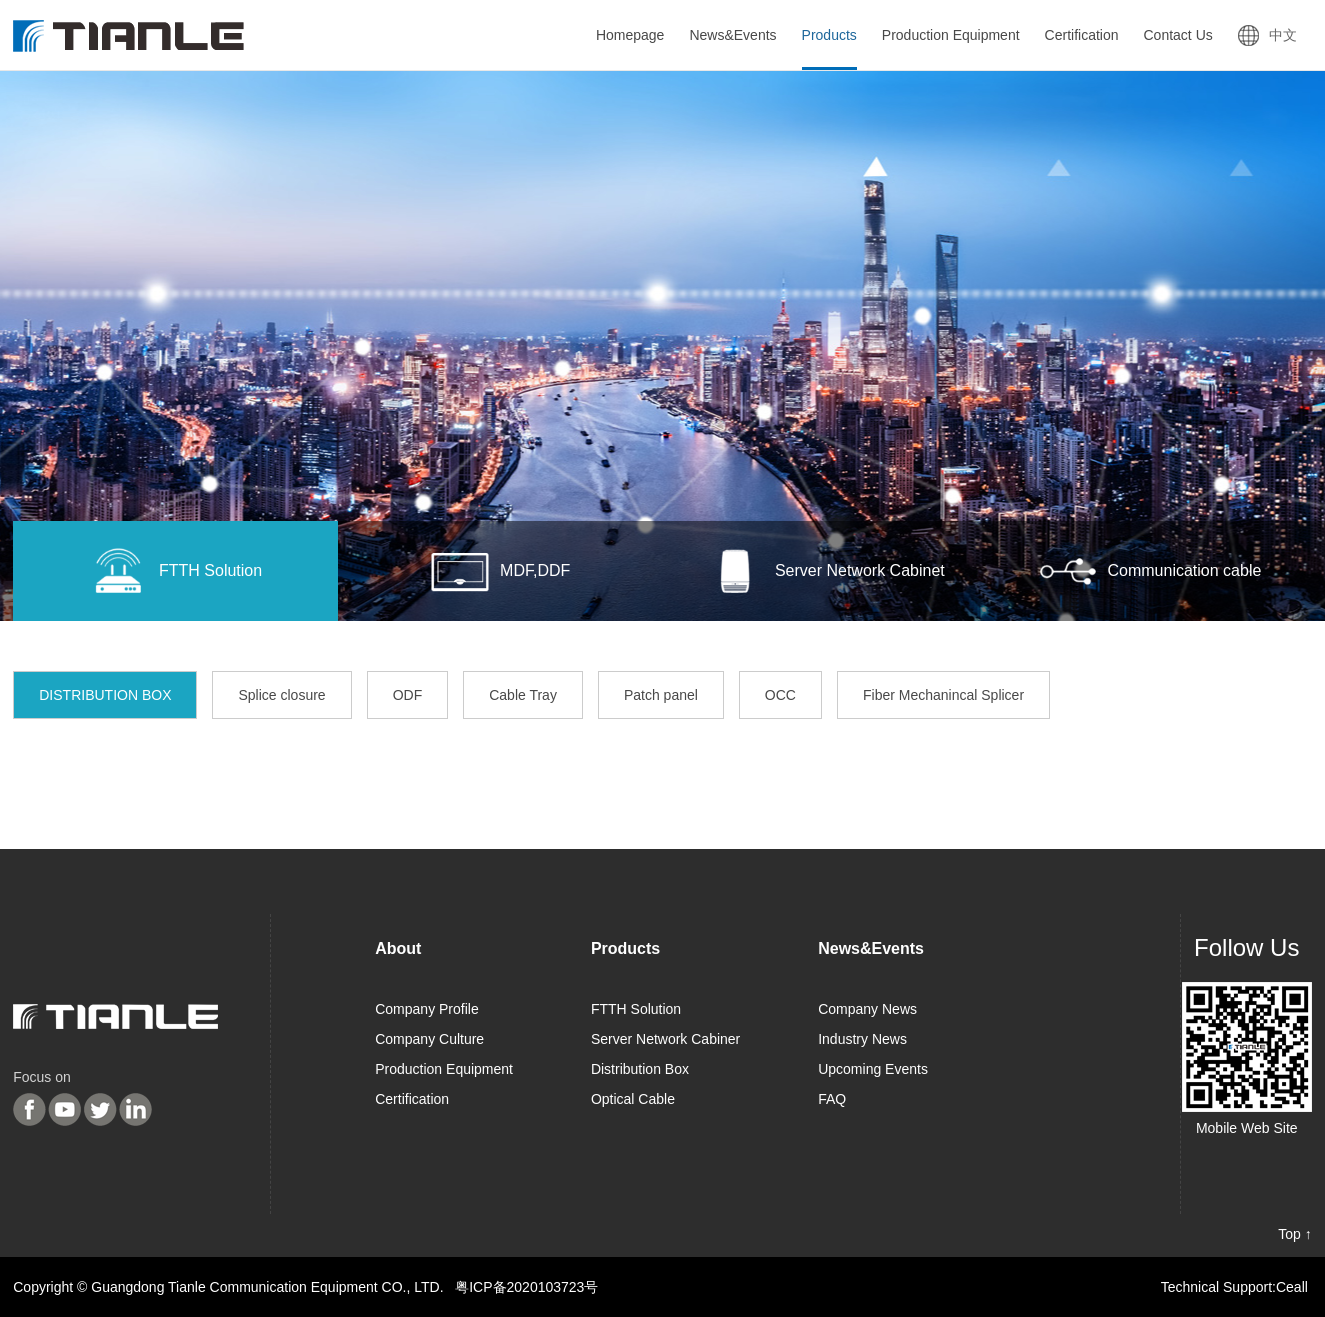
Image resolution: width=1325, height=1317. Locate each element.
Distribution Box (640, 1069)
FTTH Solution (636, 1009)
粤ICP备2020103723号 (526, 1287)
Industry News (862, 1039)
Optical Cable (633, 1099)
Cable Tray (523, 695)
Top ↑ (1294, 1234)
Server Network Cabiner (665, 1039)
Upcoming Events (873, 1069)
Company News (867, 1009)
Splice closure (281, 695)
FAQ (832, 1099)
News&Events (871, 948)
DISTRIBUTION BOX (105, 695)
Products (625, 948)
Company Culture (429, 1039)
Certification (412, 1099)
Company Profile (427, 1009)
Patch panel (661, 695)
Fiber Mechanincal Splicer (943, 695)
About (398, 948)
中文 (1283, 35)
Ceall (1292, 1287)
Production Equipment (444, 1069)
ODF (408, 695)
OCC (780, 695)
